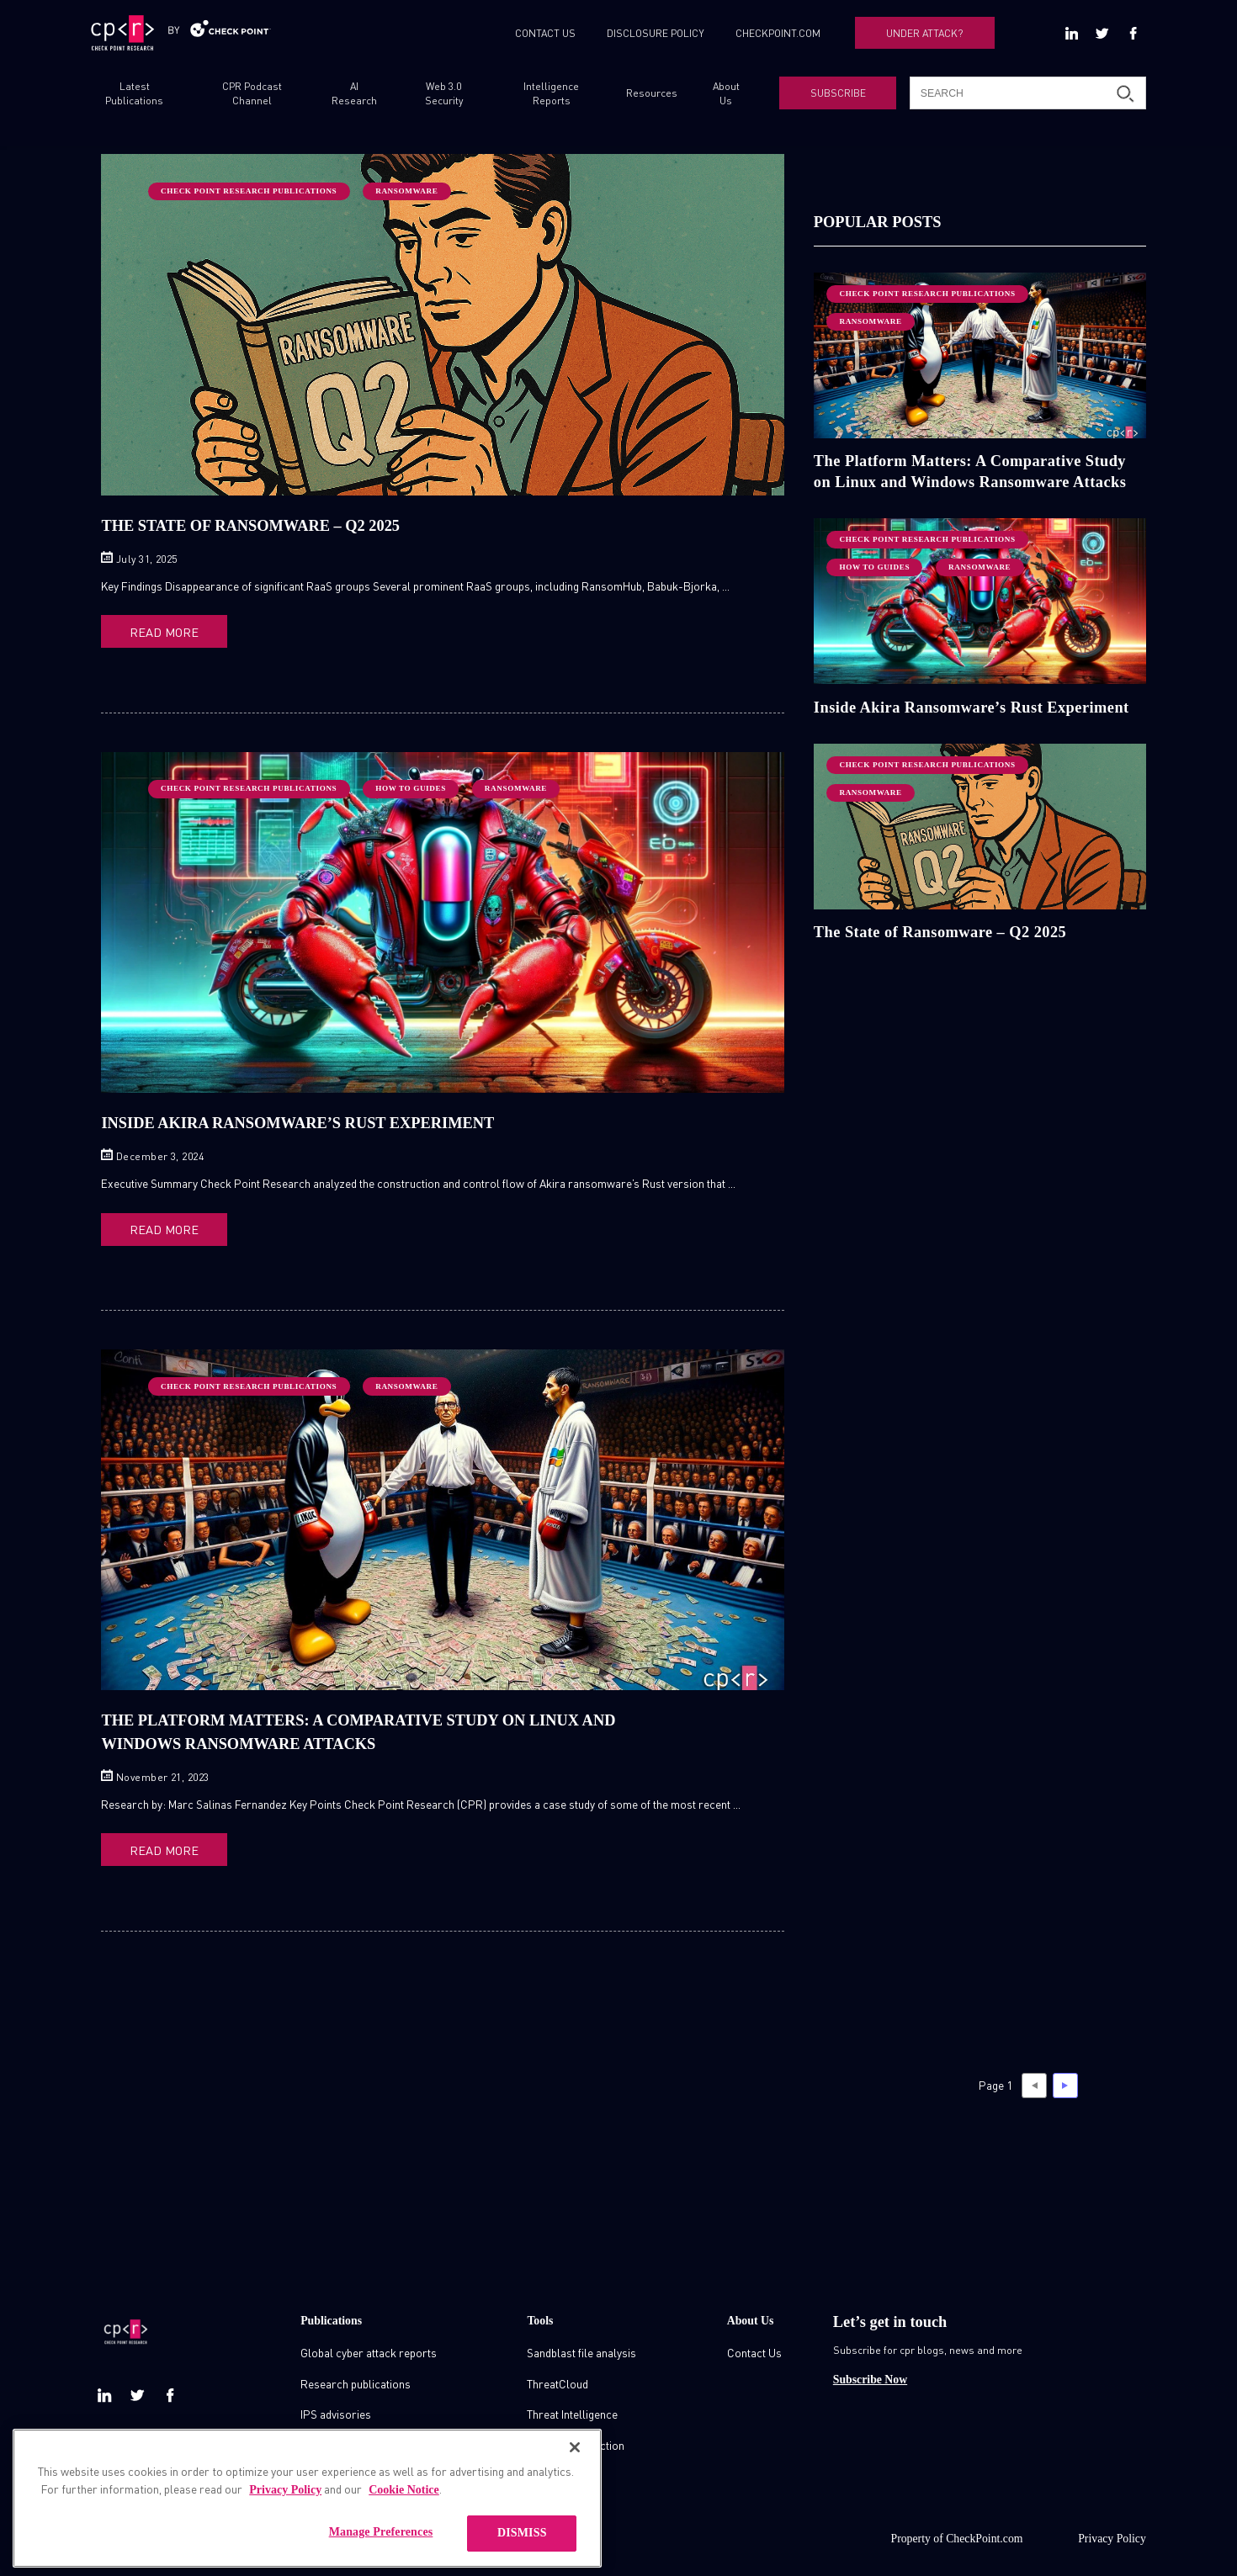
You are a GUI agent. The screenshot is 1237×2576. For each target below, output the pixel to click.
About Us (726, 93)
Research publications (355, 2378)
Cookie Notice (404, 2510)
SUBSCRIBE (838, 92)
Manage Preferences (381, 2552)
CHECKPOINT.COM (777, 33)
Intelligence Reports (551, 93)
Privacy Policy (1112, 2533)
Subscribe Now (870, 2373)
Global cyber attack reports (368, 2347)
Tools (540, 2314)
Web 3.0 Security (444, 93)
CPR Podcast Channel (252, 93)
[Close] (574, 2467)
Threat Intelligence (572, 2408)
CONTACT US (545, 33)
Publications (331, 2314)
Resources (651, 92)
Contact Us (754, 2347)
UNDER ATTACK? (925, 33)
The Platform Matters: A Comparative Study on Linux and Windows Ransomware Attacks (970, 471)
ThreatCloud (557, 2378)
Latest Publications (134, 93)
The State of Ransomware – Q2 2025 (250, 525)
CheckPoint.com (984, 2533)
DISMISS (522, 2553)
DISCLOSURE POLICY (655, 33)
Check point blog (341, 2439)
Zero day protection (575, 2439)
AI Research (354, 93)
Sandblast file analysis (581, 2347)
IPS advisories (335, 2408)
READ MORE (158, 630)
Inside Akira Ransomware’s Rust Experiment (297, 1121)
